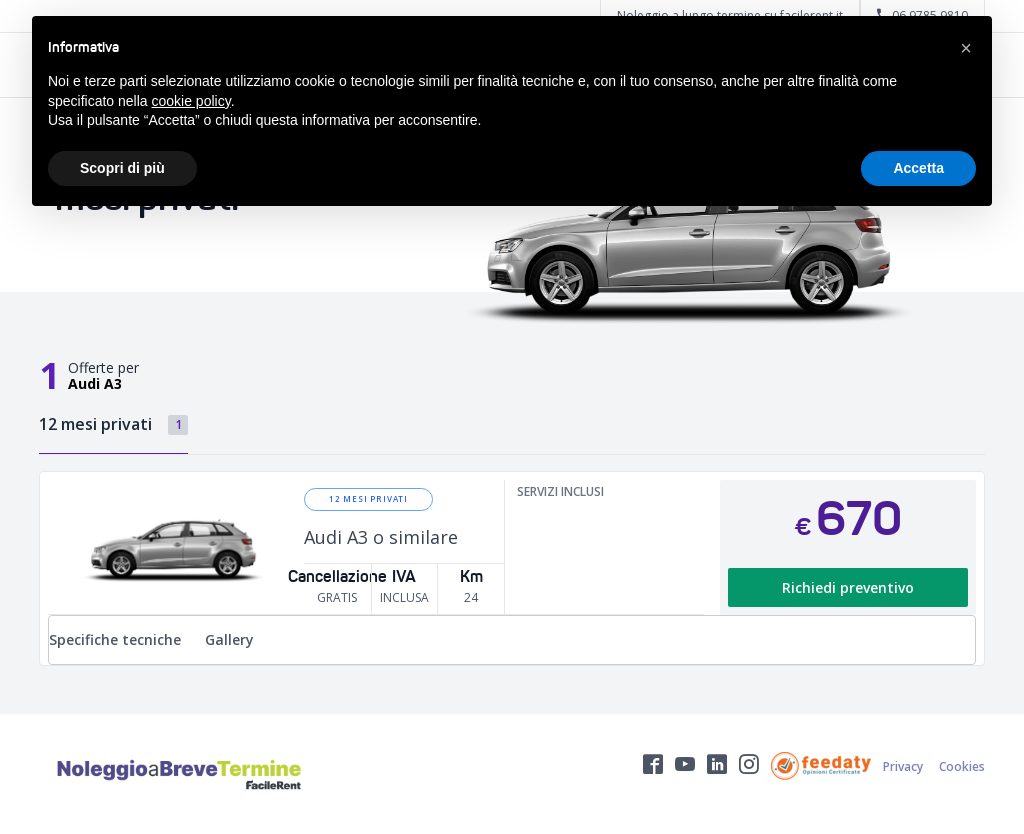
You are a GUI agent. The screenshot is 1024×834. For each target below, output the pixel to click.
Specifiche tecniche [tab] (115, 639)
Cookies (962, 766)
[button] (966, 48)
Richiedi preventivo (848, 587)
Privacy (903, 766)
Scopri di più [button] (122, 168)
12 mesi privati (368, 498)
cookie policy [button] (191, 101)
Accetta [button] (918, 168)
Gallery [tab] (229, 639)
